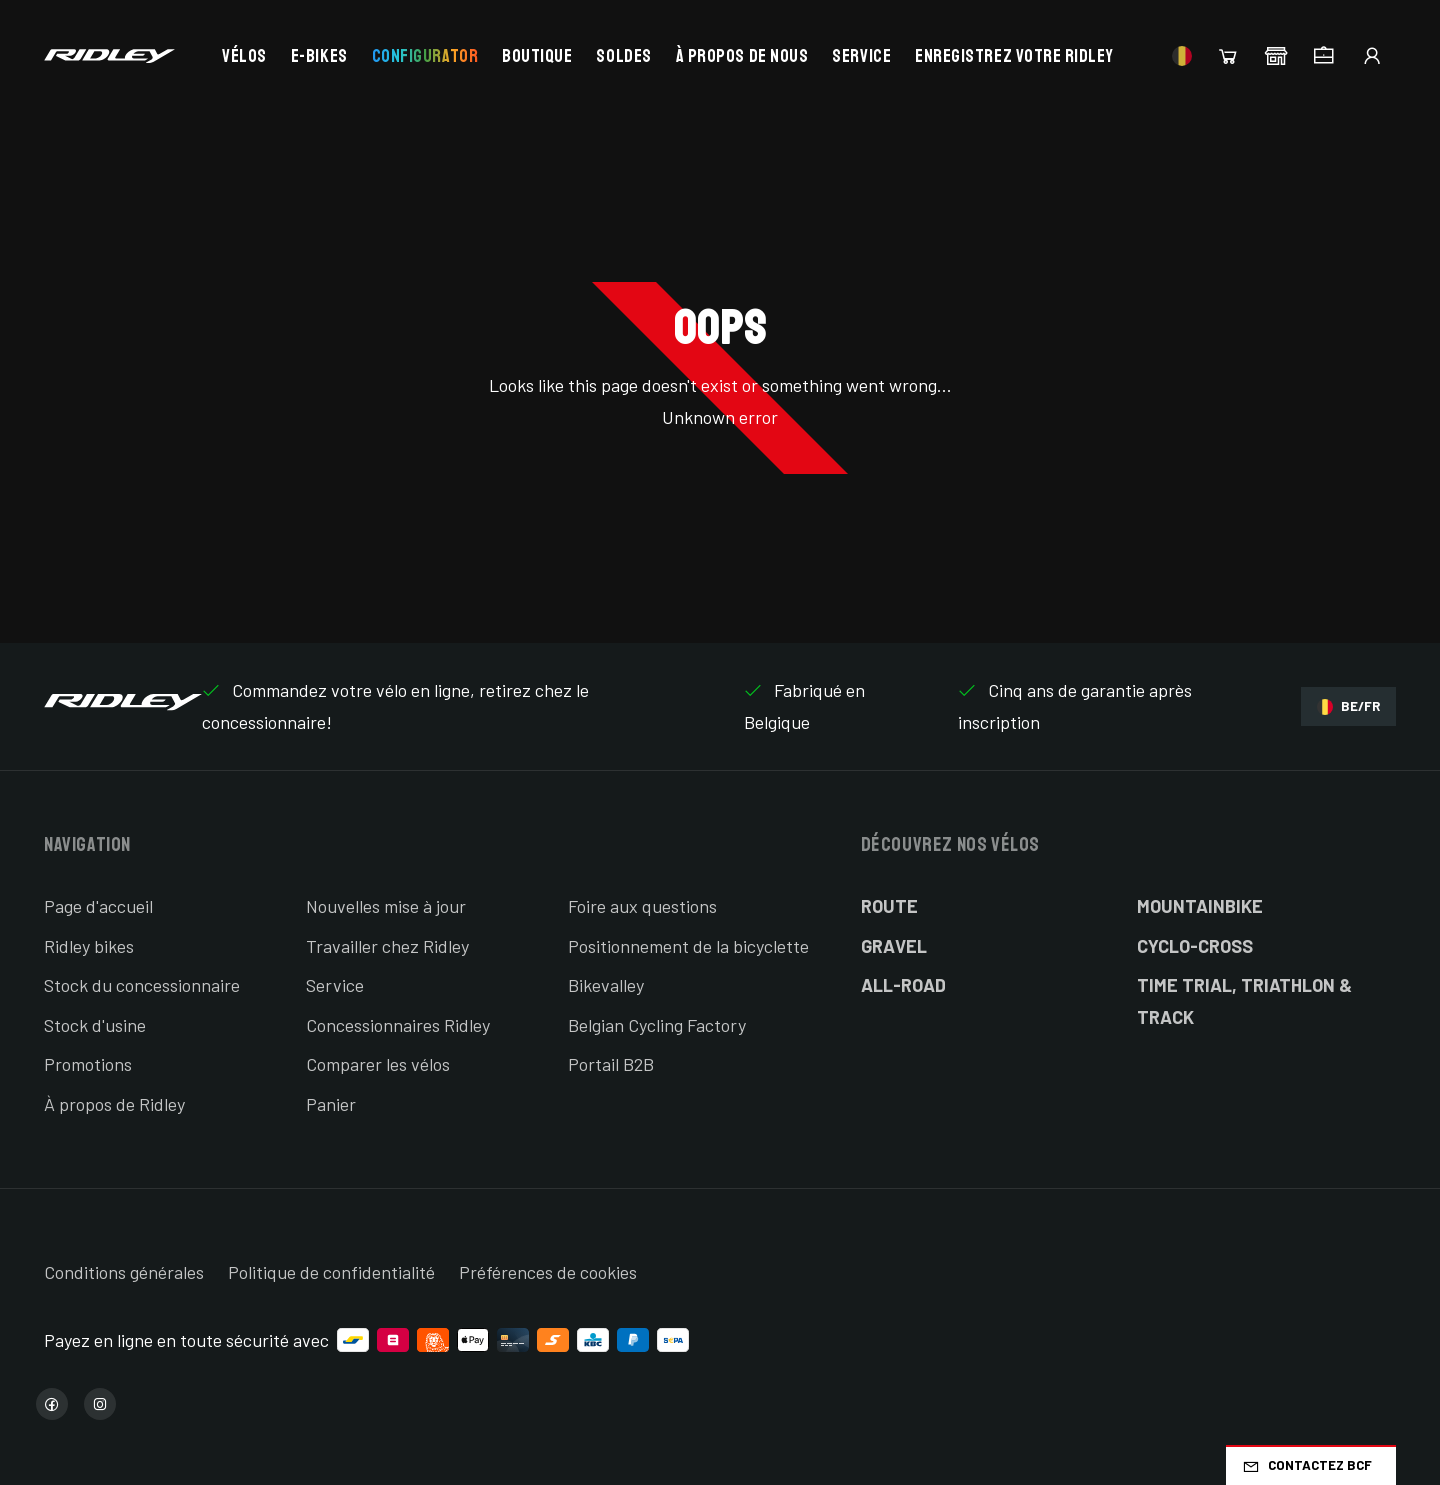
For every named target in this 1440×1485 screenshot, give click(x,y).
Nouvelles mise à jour (386, 906)
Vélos (244, 56)
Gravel (894, 946)
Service (861, 56)
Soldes (623, 56)
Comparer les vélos (378, 1064)
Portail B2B (611, 1064)
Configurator (425, 56)
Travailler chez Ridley (387, 946)
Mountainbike (1200, 906)
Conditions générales (124, 1272)
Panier (331, 1104)
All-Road (903, 985)
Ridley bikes (89, 946)
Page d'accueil (98, 906)
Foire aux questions (642, 906)
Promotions (88, 1064)
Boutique (537, 56)
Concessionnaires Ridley (398, 1025)
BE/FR (1348, 706)
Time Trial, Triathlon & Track (1244, 1001)
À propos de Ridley (114, 1104)
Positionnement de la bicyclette (688, 946)
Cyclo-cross (1195, 946)
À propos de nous (742, 56)
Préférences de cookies (548, 1272)
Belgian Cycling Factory (657, 1025)
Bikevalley (606, 985)
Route (889, 906)
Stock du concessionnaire (142, 985)
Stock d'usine (95, 1025)
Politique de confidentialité (331, 1272)
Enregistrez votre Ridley (1014, 56)
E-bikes (319, 56)
